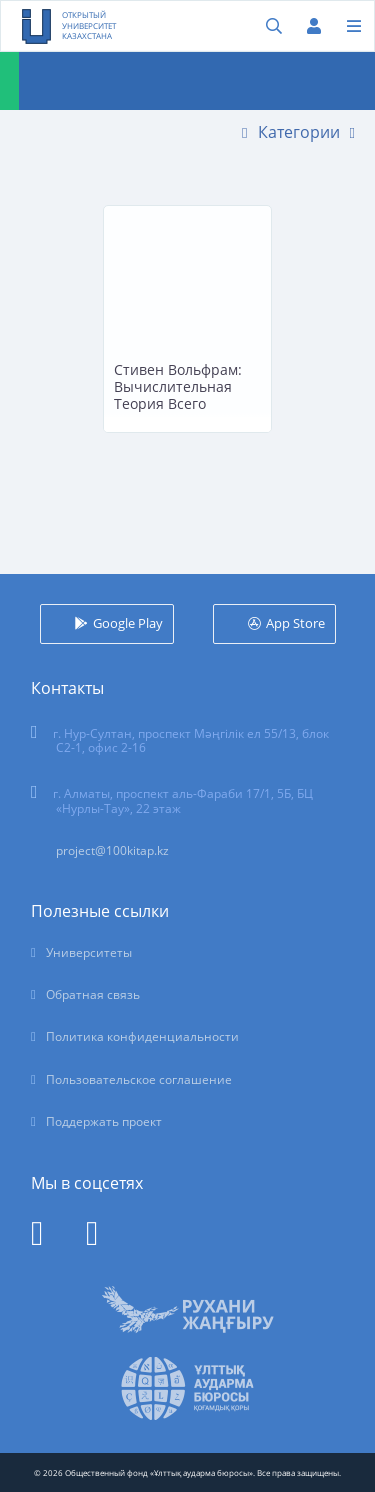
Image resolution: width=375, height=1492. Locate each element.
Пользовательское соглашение (139, 1079)
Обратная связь (93, 994)
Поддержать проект (104, 1121)
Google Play (128, 623)
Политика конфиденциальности (142, 1036)
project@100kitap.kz (112, 850)
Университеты (89, 952)
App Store (295, 623)
